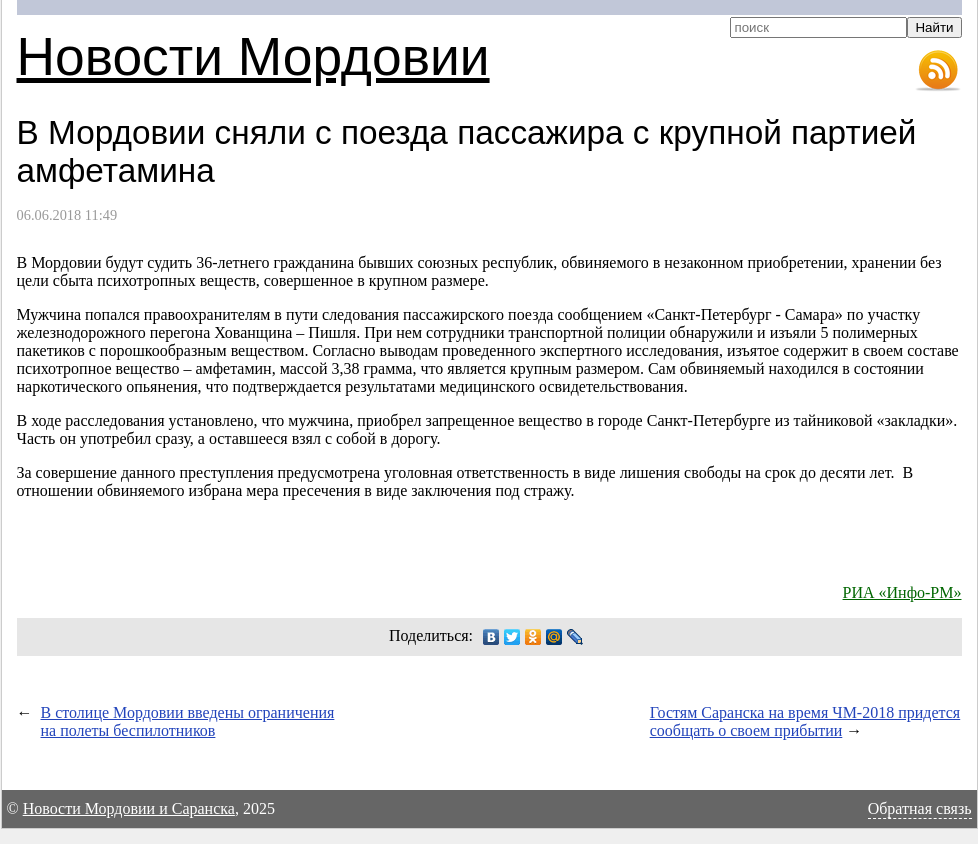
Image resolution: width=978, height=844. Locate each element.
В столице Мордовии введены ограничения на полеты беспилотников (188, 721)
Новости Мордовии (253, 56)
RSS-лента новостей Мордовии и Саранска (938, 71)
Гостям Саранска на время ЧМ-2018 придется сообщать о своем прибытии (805, 721)
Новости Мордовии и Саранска (129, 808)
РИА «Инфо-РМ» (902, 592)
